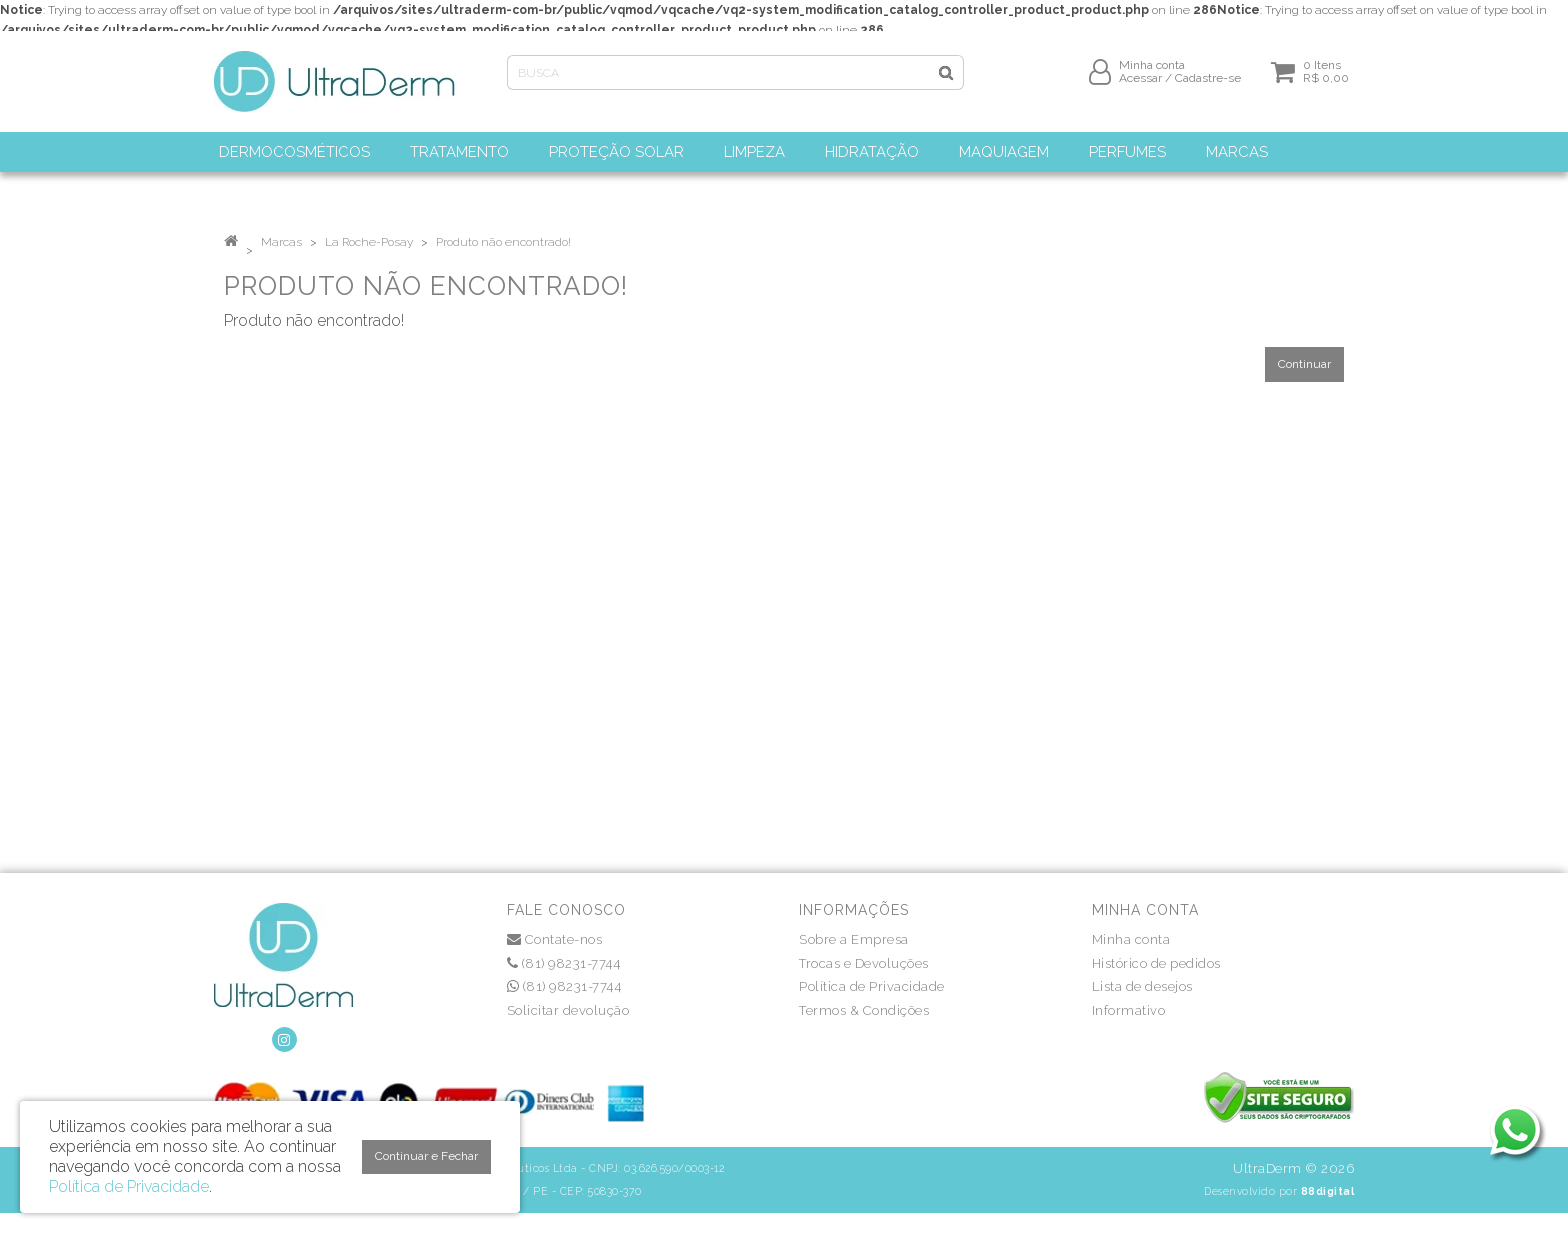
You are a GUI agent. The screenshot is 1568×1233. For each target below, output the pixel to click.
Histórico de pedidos (1156, 963)
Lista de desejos (1142, 986)
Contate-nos (555, 939)
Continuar (1304, 364)
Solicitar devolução (568, 1010)
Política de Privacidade (872, 986)
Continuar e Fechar (426, 1156)
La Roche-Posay (369, 242)
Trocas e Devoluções (864, 963)
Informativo (1129, 1010)
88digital (1328, 1191)
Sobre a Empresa (854, 939)
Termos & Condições (864, 1010)
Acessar (1140, 87)
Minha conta (1131, 939)
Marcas (281, 242)
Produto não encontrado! (503, 242)
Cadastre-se (1208, 87)
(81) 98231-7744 (564, 963)
